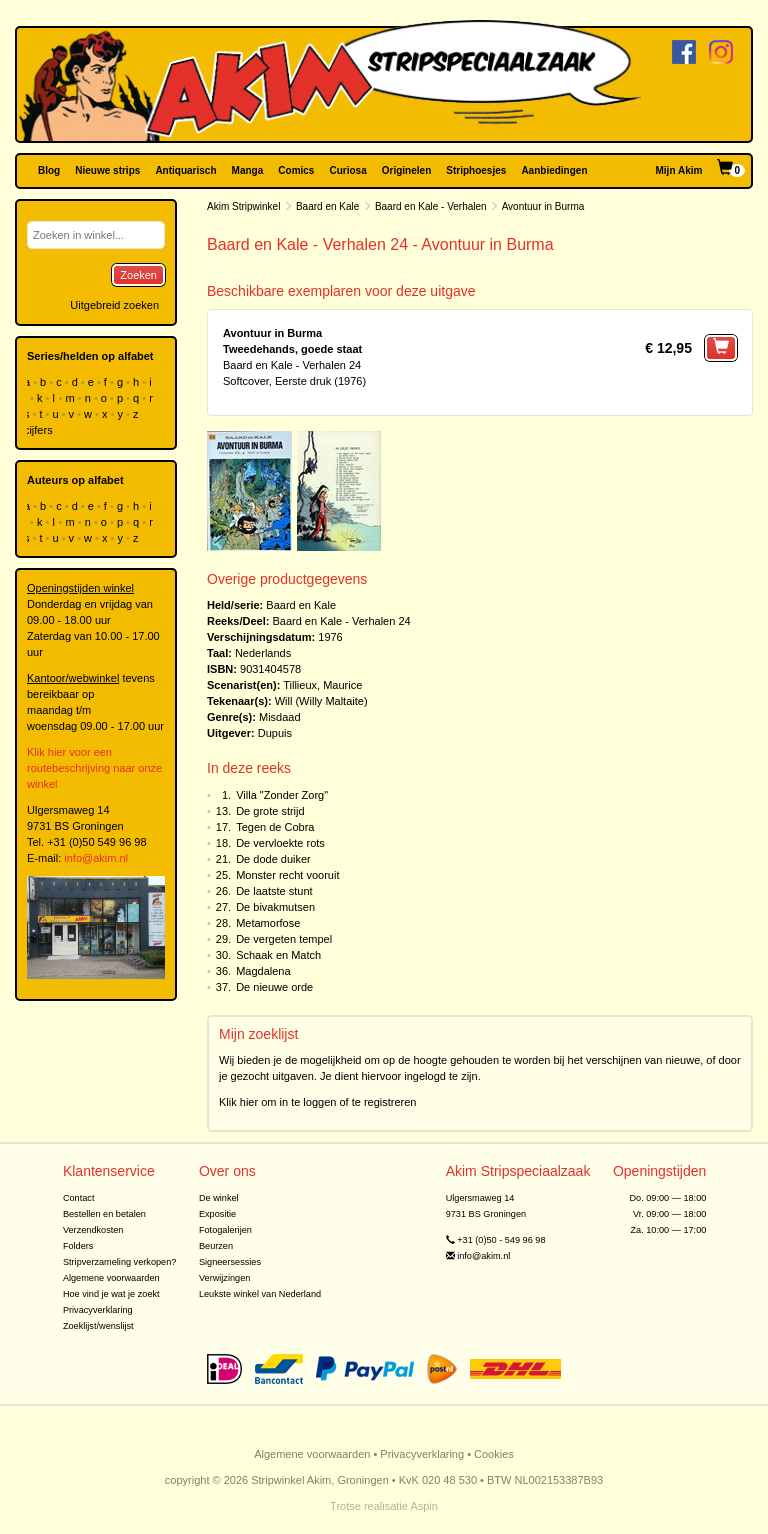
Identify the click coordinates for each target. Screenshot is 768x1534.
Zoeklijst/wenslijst (98, 1326)
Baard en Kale (327, 206)
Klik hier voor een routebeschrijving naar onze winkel (94, 768)
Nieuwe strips (107, 170)
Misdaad (280, 717)
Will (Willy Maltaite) (321, 701)
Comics (296, 170)
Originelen (406, 170)
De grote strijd (270, 811)
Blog (49, 170)
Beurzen (216, 1246)
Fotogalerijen (225, 1230)
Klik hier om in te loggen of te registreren (318, 1102)
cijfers (40, 430)
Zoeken (138, 275)
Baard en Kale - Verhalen (431, 206)
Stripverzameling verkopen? (120, 1262)
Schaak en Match (278, 955)
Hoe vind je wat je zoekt (111, 1294)
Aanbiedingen (554, 170)
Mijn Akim (679, 170)
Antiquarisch (185, 170)
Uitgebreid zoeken (114, 305)
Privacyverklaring (98, 1310)
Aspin (424, 1506)
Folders (78, 1246)
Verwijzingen (224, 1278)
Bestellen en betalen (104, 1214)
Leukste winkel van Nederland (260, 1294)
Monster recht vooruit (287, 875)
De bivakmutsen (275, 907)
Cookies (494, 1454)
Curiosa (347, 170)
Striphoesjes (476, 170)
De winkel (219, 1198)
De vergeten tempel (284, 939)
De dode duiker (273, 859)
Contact (79, 1198)
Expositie (217, 1214)
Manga (248, 170)
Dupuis (275, 733)
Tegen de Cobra (275, 827)
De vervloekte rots (280, 843)
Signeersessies (230, 1262)
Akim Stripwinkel (243, 206)
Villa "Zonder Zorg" (282, 795)
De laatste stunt (274, 891)
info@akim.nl (96, 858)
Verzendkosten (93, 1230)
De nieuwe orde (274, 987)
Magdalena (263, 971)
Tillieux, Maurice (322, 685)
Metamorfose (268, 923)
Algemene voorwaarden (111, 1278)
